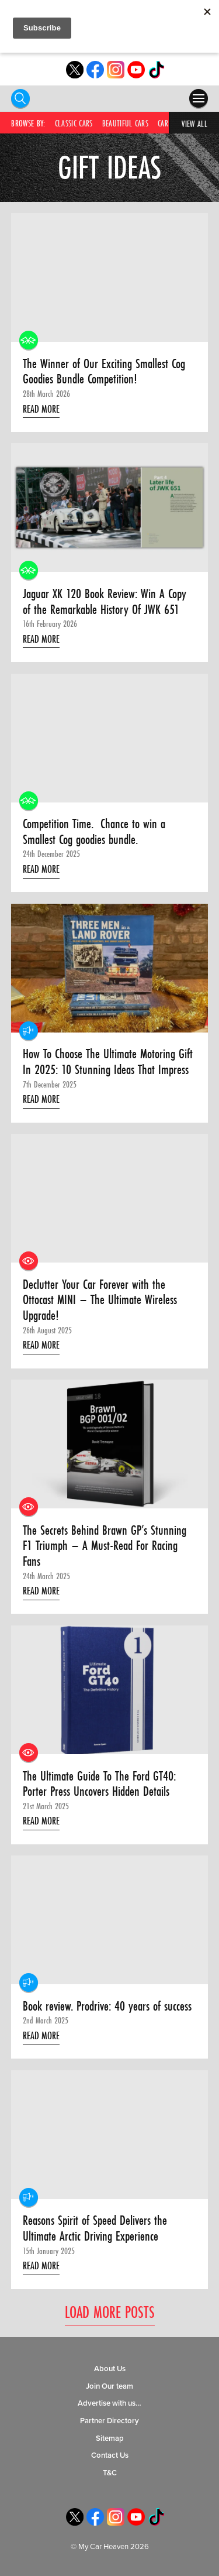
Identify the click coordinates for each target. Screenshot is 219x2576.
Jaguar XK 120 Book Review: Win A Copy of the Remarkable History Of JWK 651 (104, 601)
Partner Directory (109, 2421)
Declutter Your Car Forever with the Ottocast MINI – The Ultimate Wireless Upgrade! (100, 1300)
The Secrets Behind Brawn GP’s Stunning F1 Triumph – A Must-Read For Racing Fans (104, 1545)
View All (194, 124)
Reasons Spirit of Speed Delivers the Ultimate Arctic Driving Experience (95, 2228)
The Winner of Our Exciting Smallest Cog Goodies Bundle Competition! (104, 371)
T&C (110, 2473)
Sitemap (110, 2438)
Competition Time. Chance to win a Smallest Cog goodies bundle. (94, 831)
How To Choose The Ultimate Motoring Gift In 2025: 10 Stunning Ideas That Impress (108, 1061)
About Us (110, 2368)
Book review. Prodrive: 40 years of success (107, 2006)
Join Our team (109, 2386)
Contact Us (109, 2455)
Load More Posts (110, 2312)
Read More (41, 409)
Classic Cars (74, 123)
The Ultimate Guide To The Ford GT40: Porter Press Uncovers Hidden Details (99, 1783)
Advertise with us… (109, 2403)
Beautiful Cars (125, 123)
